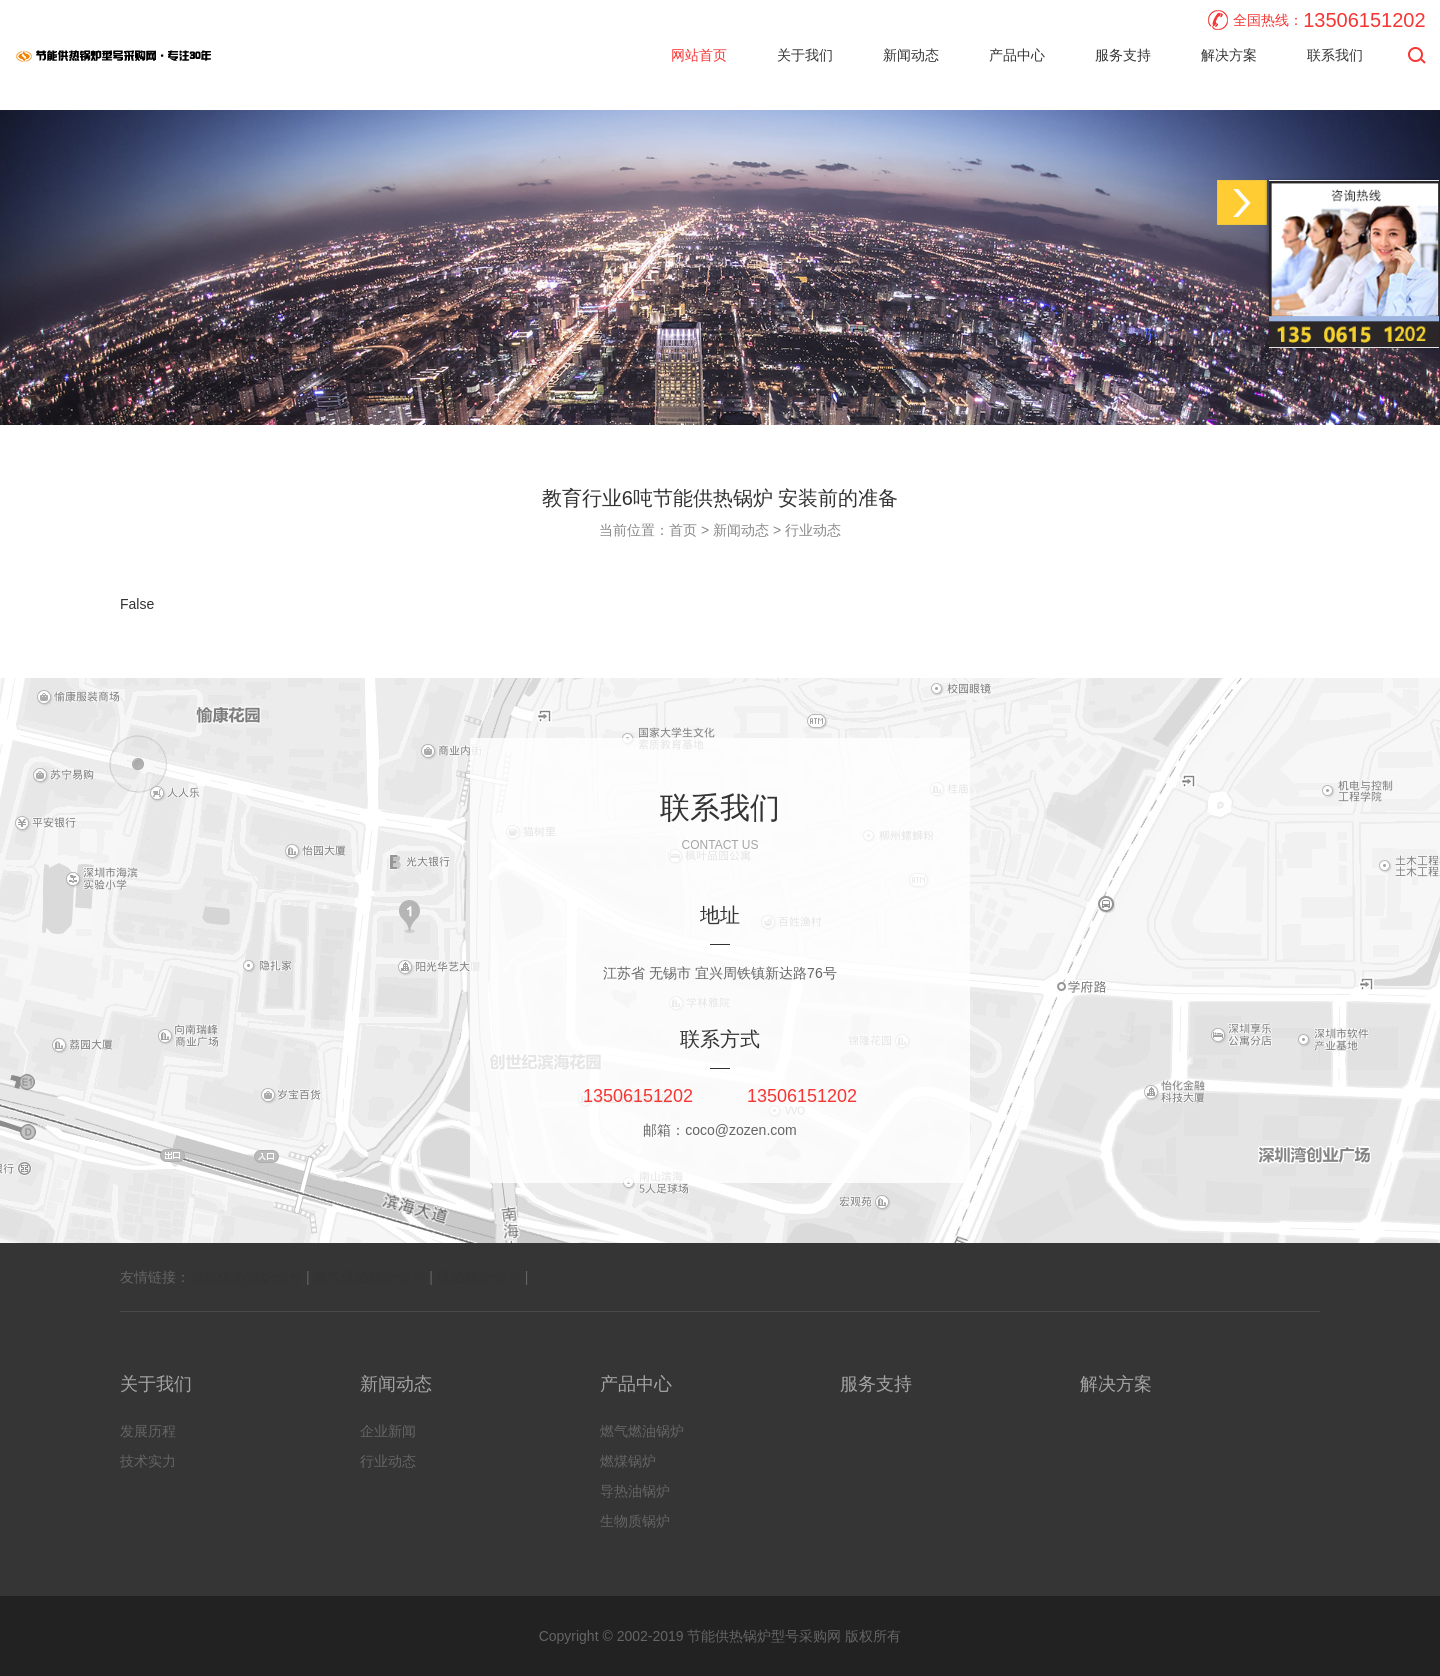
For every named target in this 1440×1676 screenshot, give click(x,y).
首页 (683, 530)
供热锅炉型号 (479, 1277)
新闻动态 (911, 55)
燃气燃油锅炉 (642, 1431)
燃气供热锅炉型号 (369, 1277)
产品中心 (1017, 55)
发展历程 (148, 1431)
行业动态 (813, 530)
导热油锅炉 (635, 1491)
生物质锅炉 (635, 1521)
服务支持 (1123, 55)
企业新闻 (388, 1431)
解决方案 (1229, 55)
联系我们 (1335, 55)
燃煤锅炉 (628, 1461)
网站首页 (699, 55)
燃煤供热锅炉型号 (246, 1277)
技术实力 (148, 1461)
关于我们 (805, 55)
